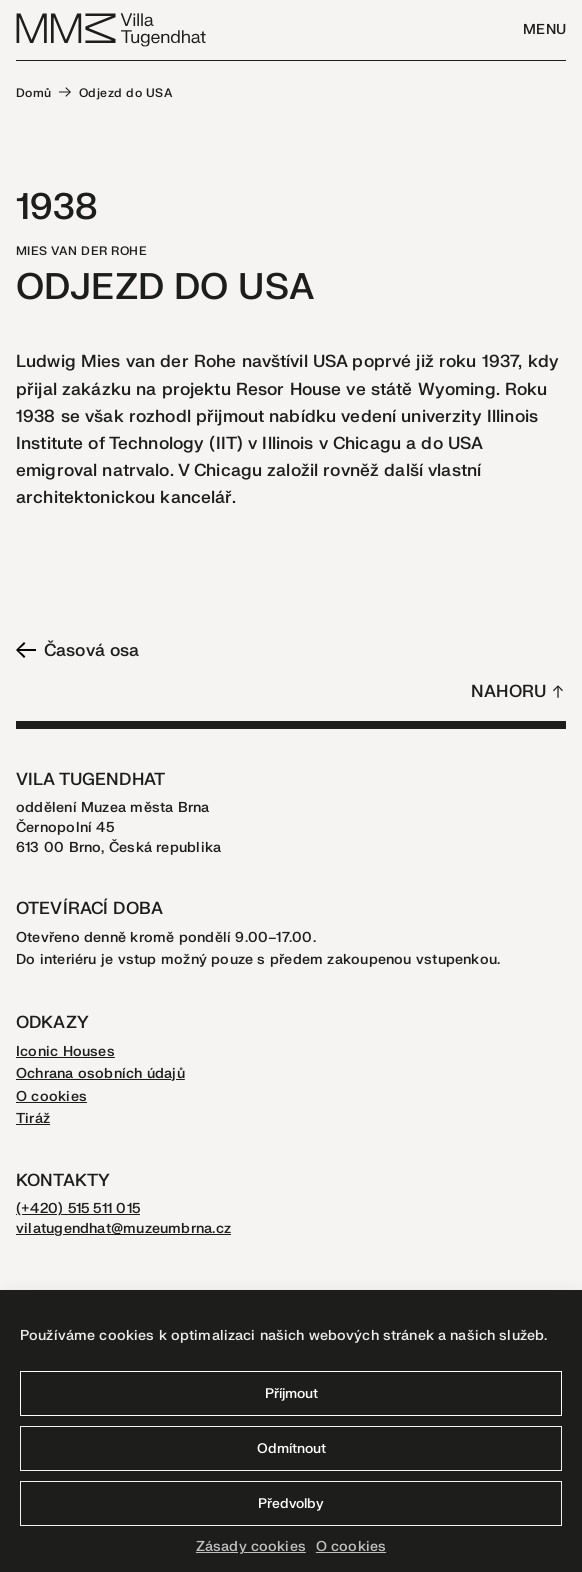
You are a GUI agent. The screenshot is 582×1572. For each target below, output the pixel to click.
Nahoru (508, 691)
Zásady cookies (251, 1546)
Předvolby (291, 1503)
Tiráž (33, 1118)
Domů (34, 93)
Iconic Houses (65, 1051)
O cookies (351, 1546)
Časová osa (77, 650)
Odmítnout (291, 1448)
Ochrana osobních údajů (100, 1073)
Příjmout (291, 1393)
